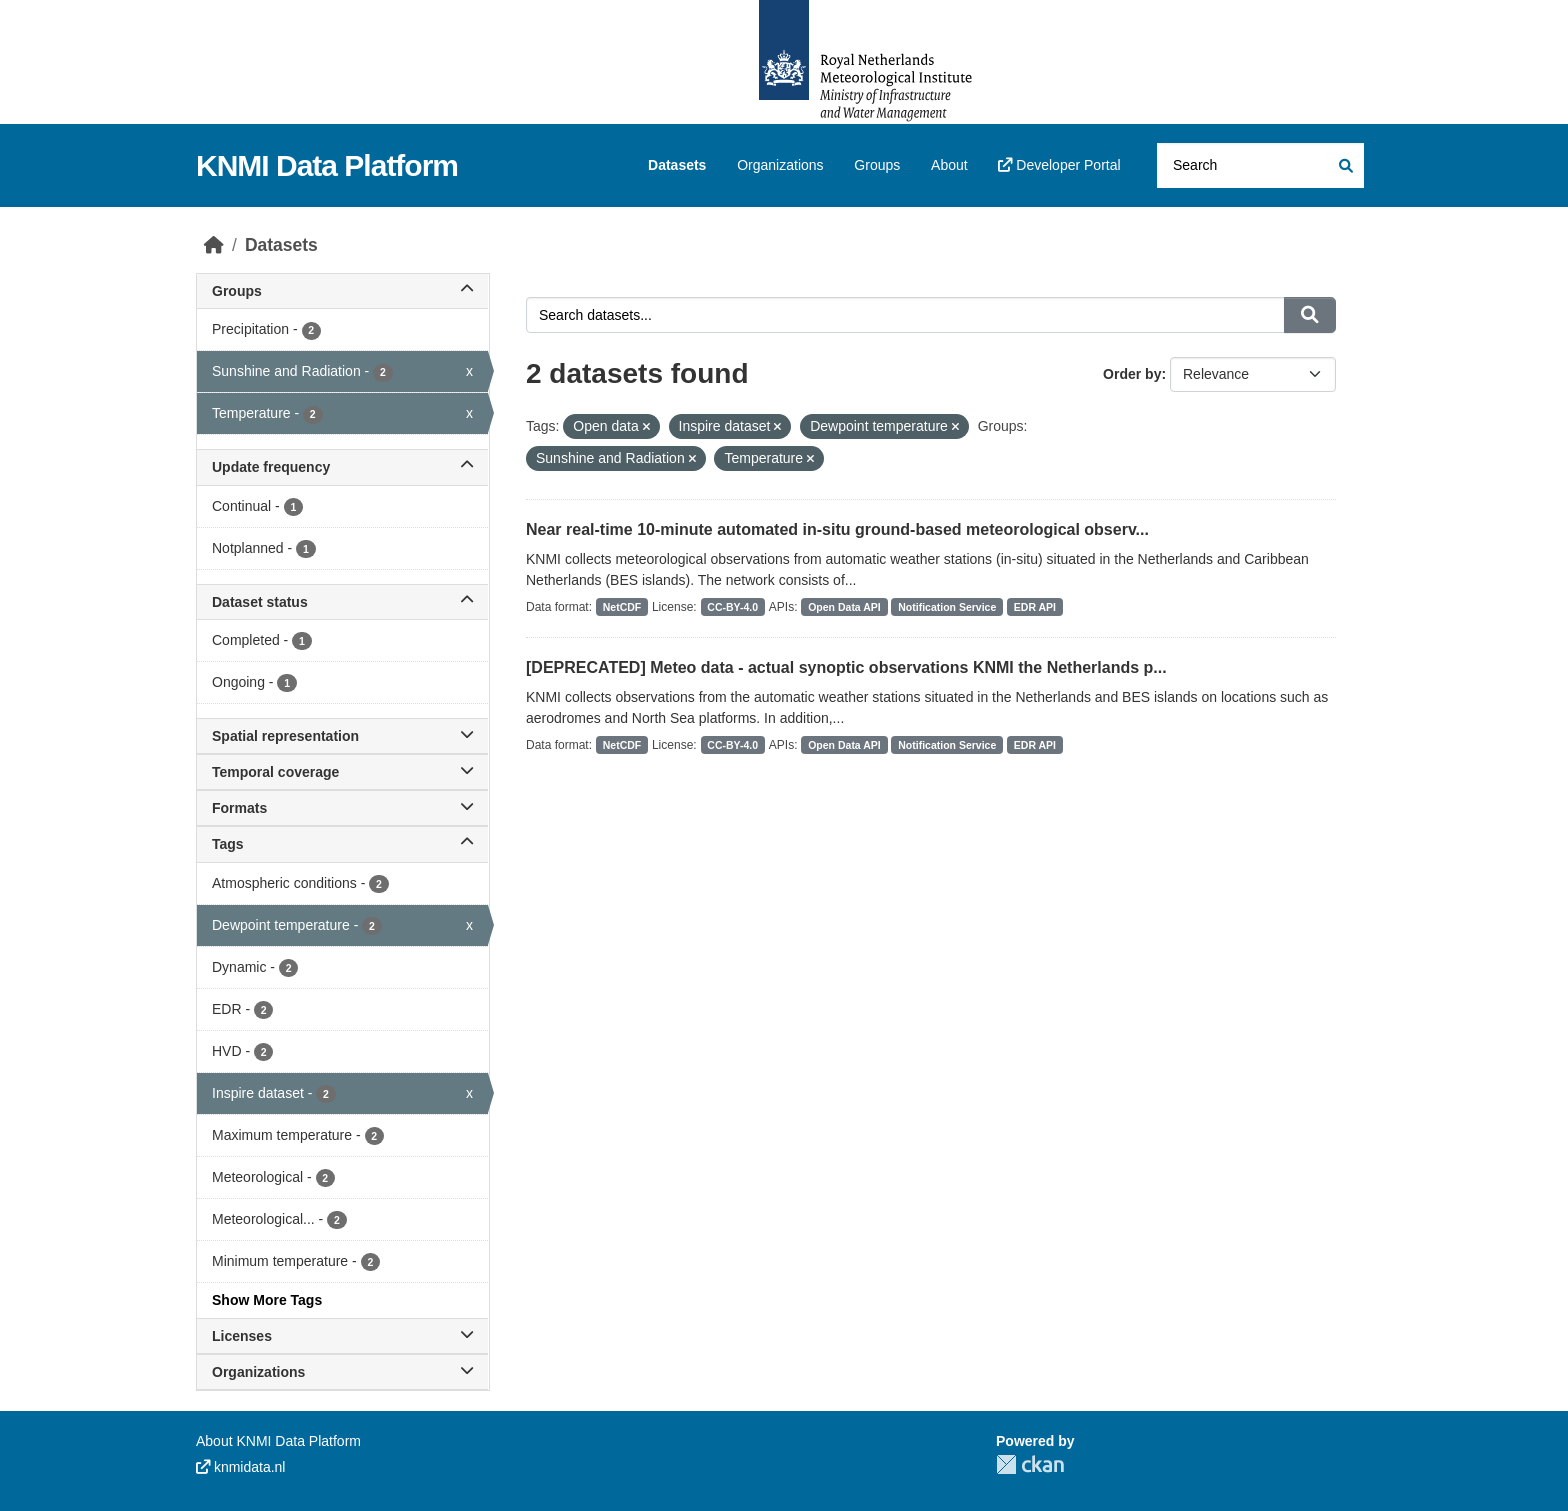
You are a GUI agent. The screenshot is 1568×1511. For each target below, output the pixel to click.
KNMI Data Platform (327, 165)
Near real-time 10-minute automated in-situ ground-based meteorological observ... (837, 529)
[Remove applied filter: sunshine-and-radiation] (692, 459)
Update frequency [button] (342, 467)
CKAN (1030, 1464)
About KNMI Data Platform (278, 1441)
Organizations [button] (342, 1372)
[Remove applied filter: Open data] (646, 427)
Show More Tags (267, 1300)
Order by (1132, 374)
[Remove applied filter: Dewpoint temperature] (955, 427)
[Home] (214, 245)
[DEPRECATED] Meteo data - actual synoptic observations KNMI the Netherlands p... (846, 667)
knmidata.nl (240, 1467)
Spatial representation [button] (342, 736)
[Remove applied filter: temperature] (810, 459)
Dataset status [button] (342, 602)
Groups (877, 165)
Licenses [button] (342, 1336)
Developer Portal (1059, 165)
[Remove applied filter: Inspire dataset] (777, 427)
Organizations (780, 165)
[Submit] (1344, 165)
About (949, 165)
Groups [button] (342, 291)
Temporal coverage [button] (342, 772)
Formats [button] (342, 808)
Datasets (677, 165)
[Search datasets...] (1260, 165)
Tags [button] (342, 844)
